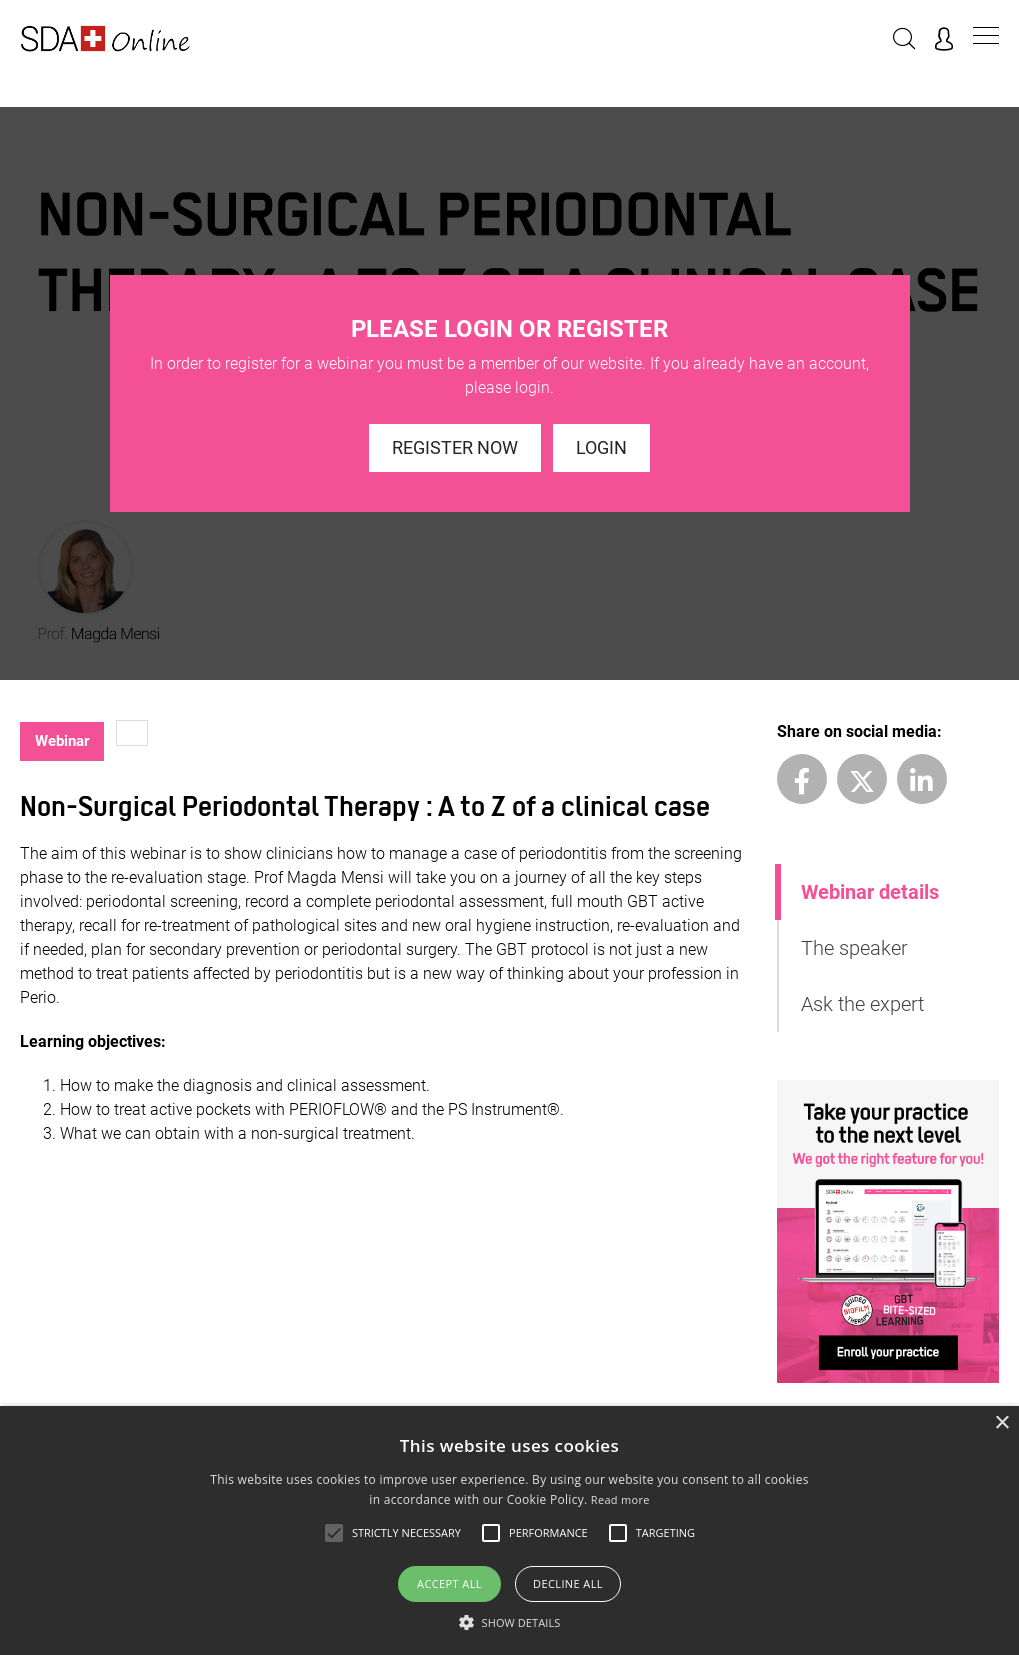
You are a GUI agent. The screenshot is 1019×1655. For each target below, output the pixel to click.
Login (601, 447)
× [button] (1001, 1423)
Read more (620, 1499)
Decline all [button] (568, 1583)
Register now (455, 447)
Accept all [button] (449, 1583)
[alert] (509, 1530)
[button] (510, 1622)
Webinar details (870, 892)
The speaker (854, 948)
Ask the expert (862, 1004)
